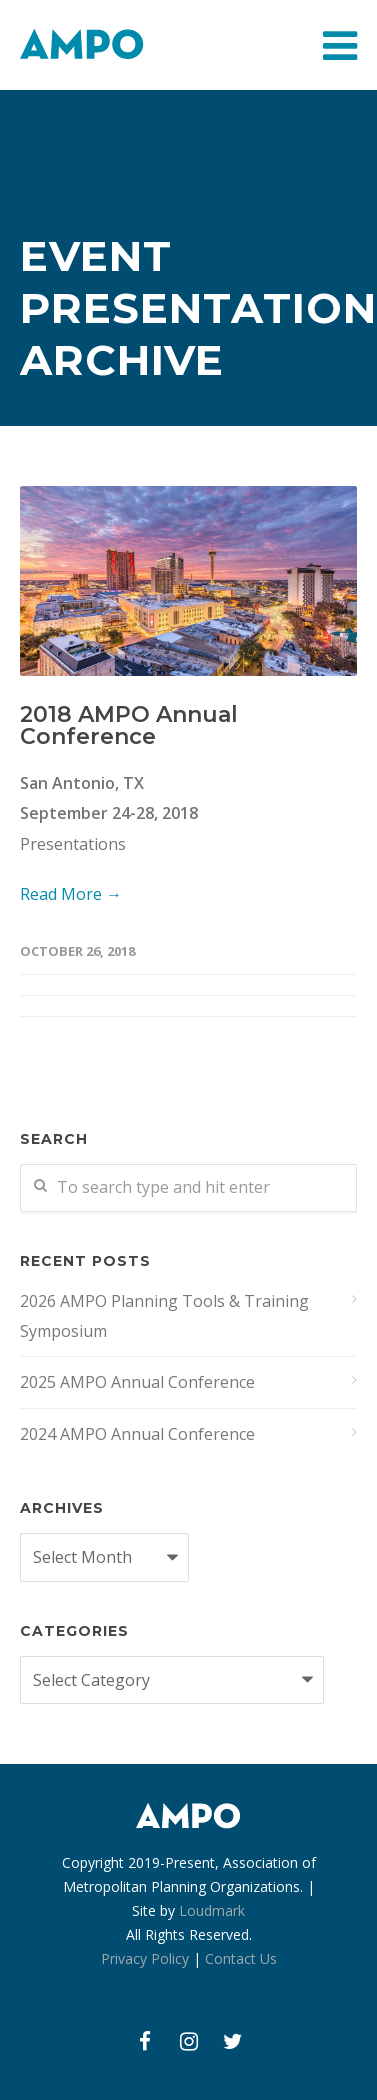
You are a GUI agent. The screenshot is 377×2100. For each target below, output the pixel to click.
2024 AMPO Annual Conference (137, 1434)
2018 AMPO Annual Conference (129, 725)
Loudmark (212, 1910)
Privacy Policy (145, 1958)
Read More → (71, 894)
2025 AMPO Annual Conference (137, 1382)
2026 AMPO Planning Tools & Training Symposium (164, 1316)
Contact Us (241, 1958)
